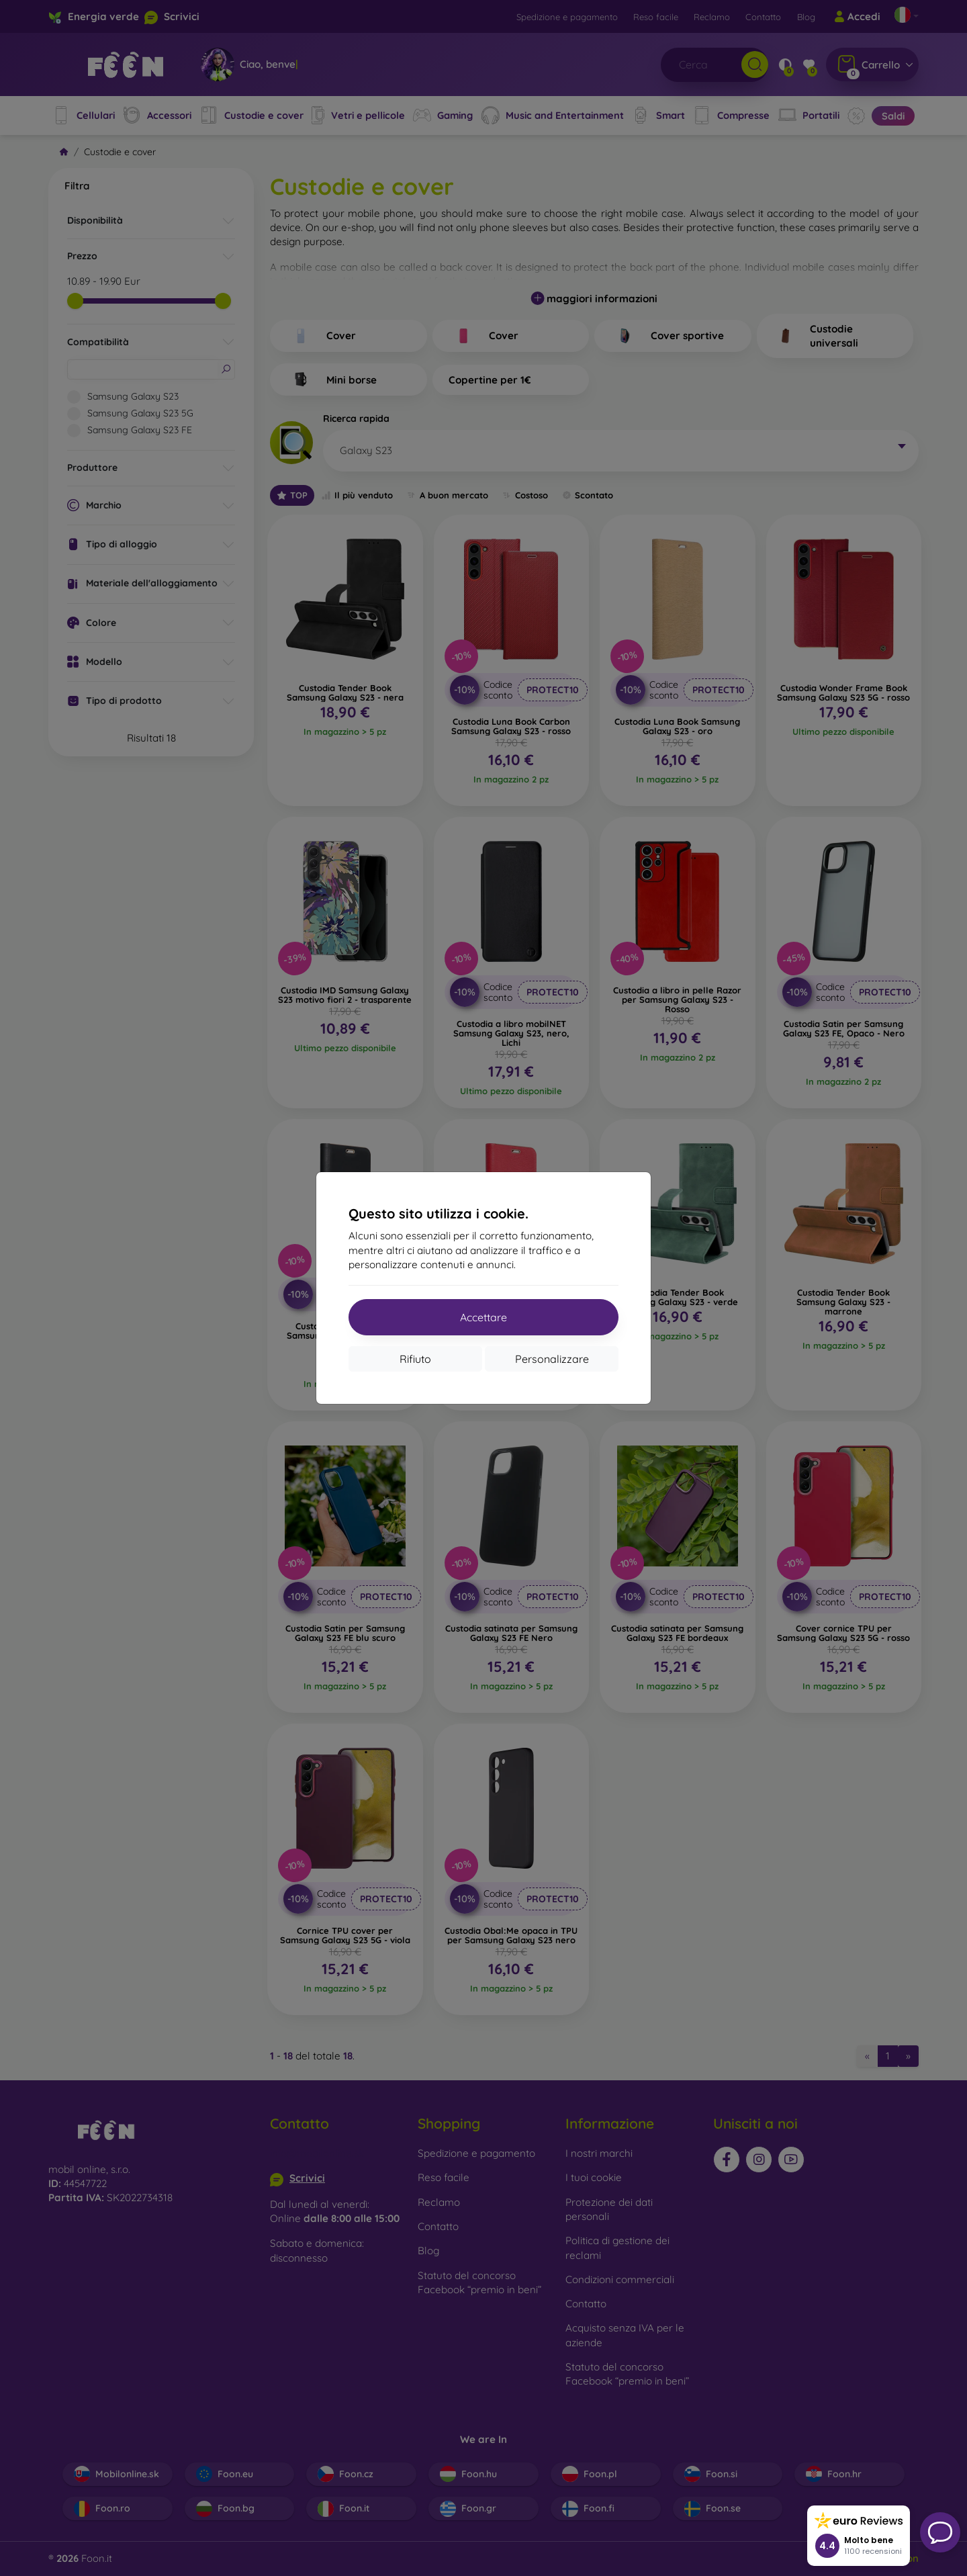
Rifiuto (415, 1359)
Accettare (483, 1317)
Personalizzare (552, 1359)
